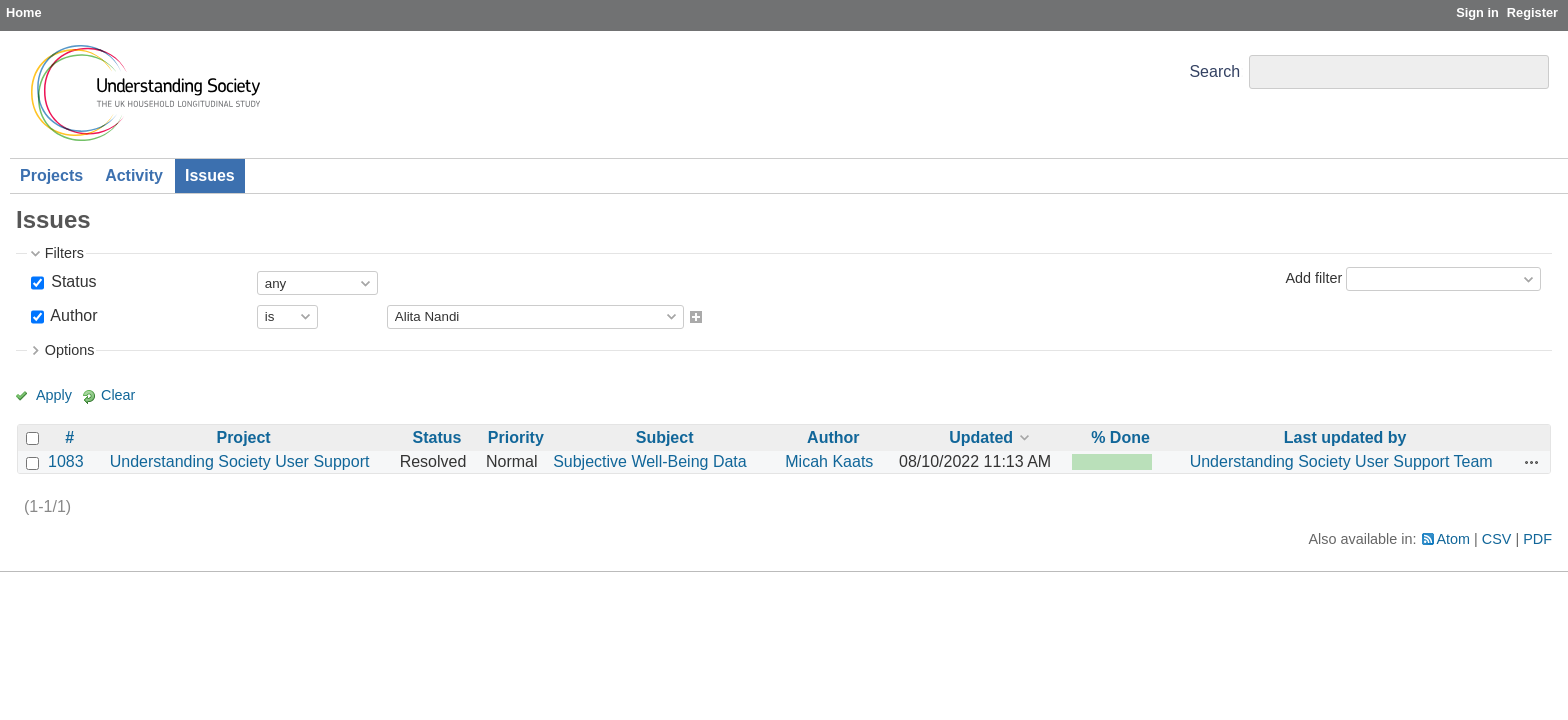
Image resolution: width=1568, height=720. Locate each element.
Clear (118, 395)
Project (243, 437)
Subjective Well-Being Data (650, 461)
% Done (1120, 437)
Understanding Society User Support (240, 461)
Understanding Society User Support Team (1341, 461)
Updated (981, 437)
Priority (516, 437)
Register (1532, 12)
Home (24, 12)
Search (1214, 71)
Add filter (1313, 278)
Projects (51, 175)
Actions (1532, 462)
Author (72, 315)
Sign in (1477, 12)
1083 (66, 461)
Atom (1454, 539)
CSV (1497, 539)
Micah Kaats (829, 461)
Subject (665, 437)
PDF (1537, 539)
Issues (210, 175)
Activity (134, 175)
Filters (64, 253)
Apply (54, 395)
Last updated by (1345, 437)
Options (70, 350)
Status (72, 281)
